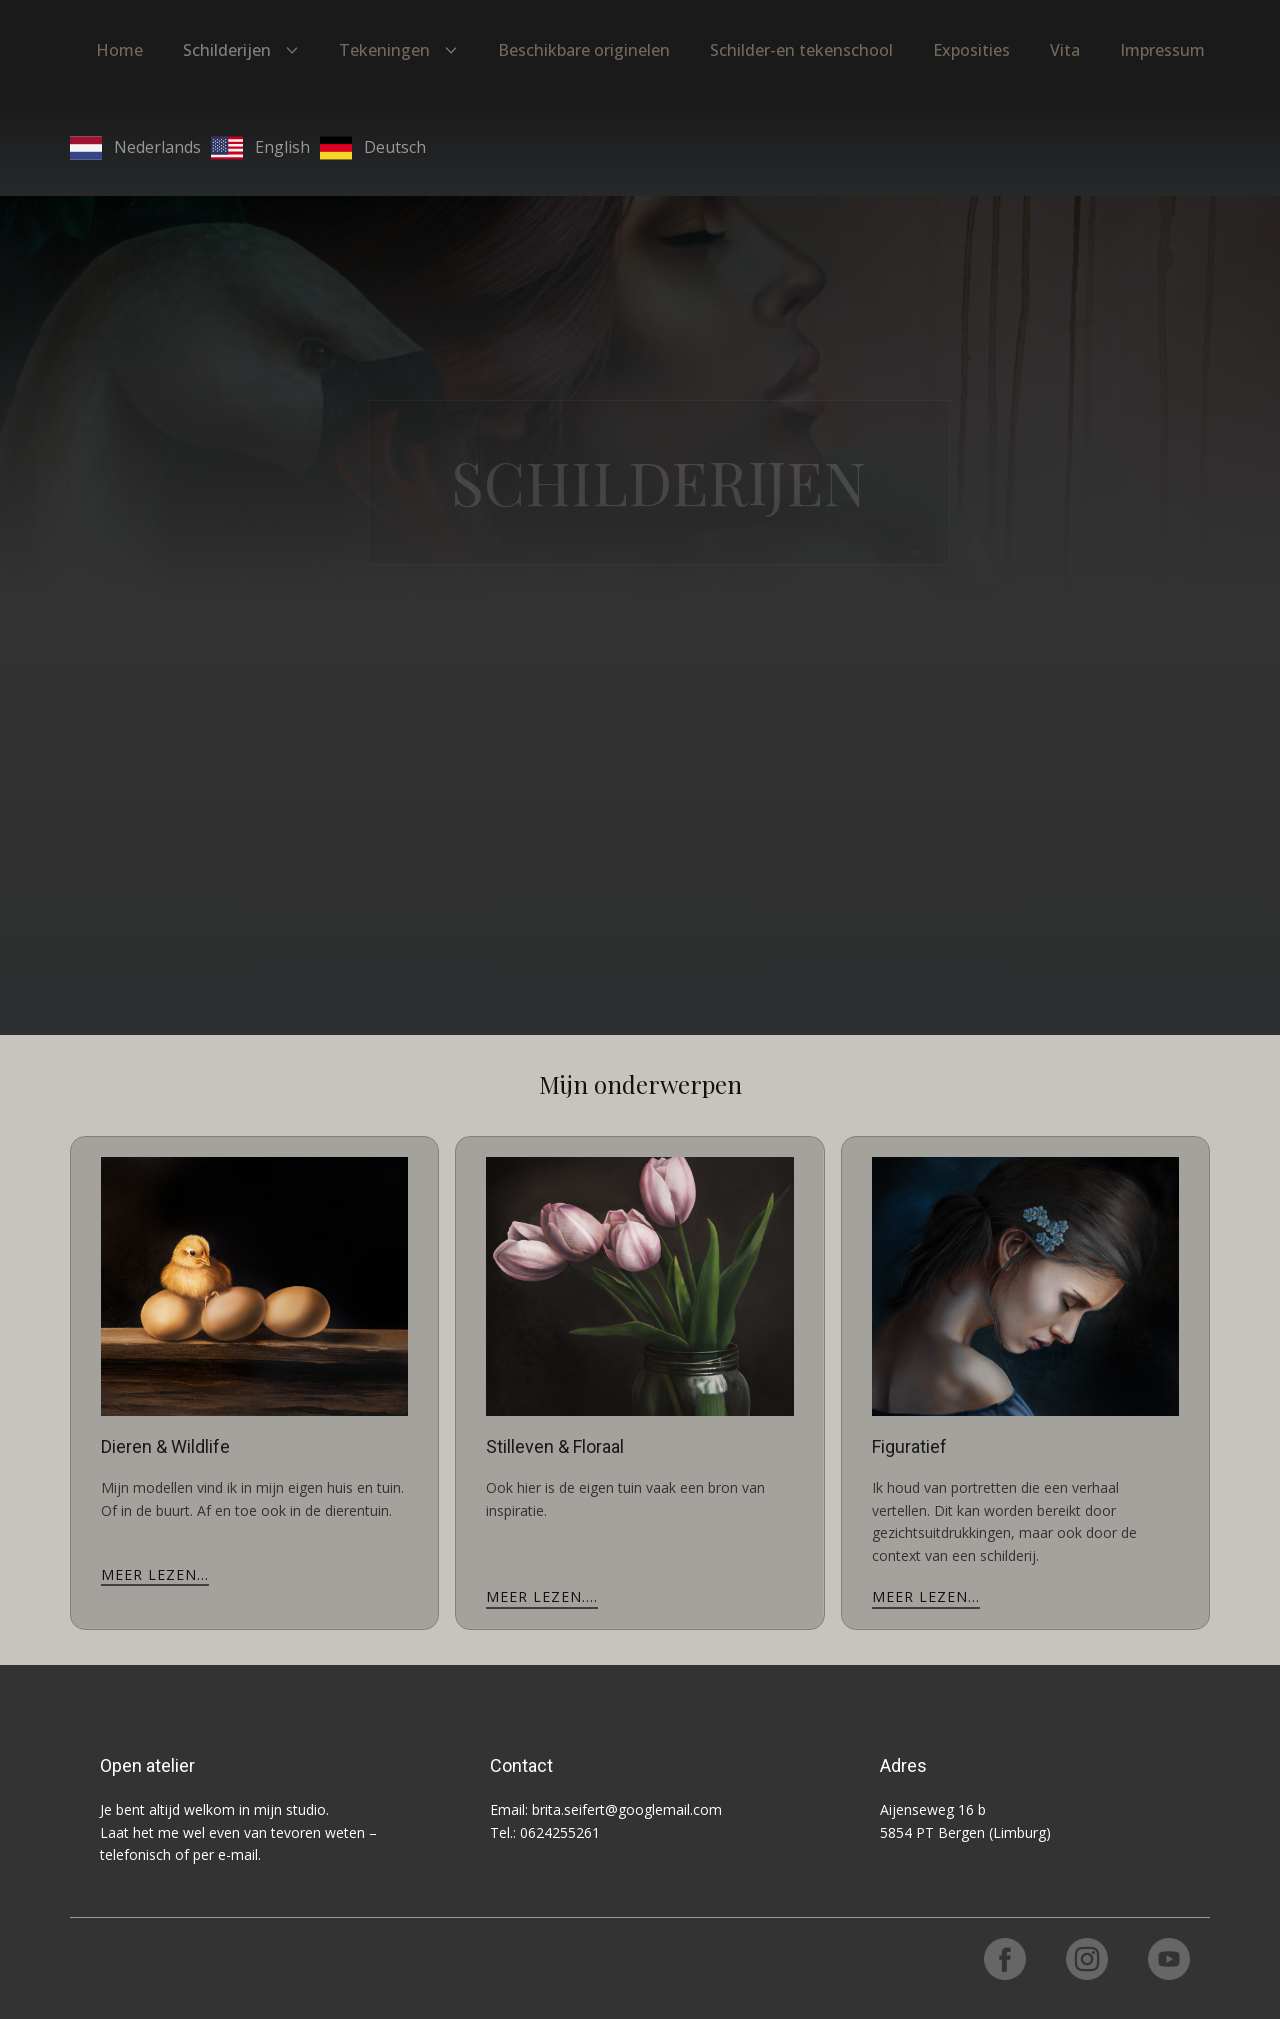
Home (119, 50)
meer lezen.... (542, 1596)
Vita (1065, 50)
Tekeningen (384, 50)
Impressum (1162, 50)
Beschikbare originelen (584, 50)
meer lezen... (155, 1574)
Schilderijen (227, 50)
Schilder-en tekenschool (801, 50)
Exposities (971, 50)
